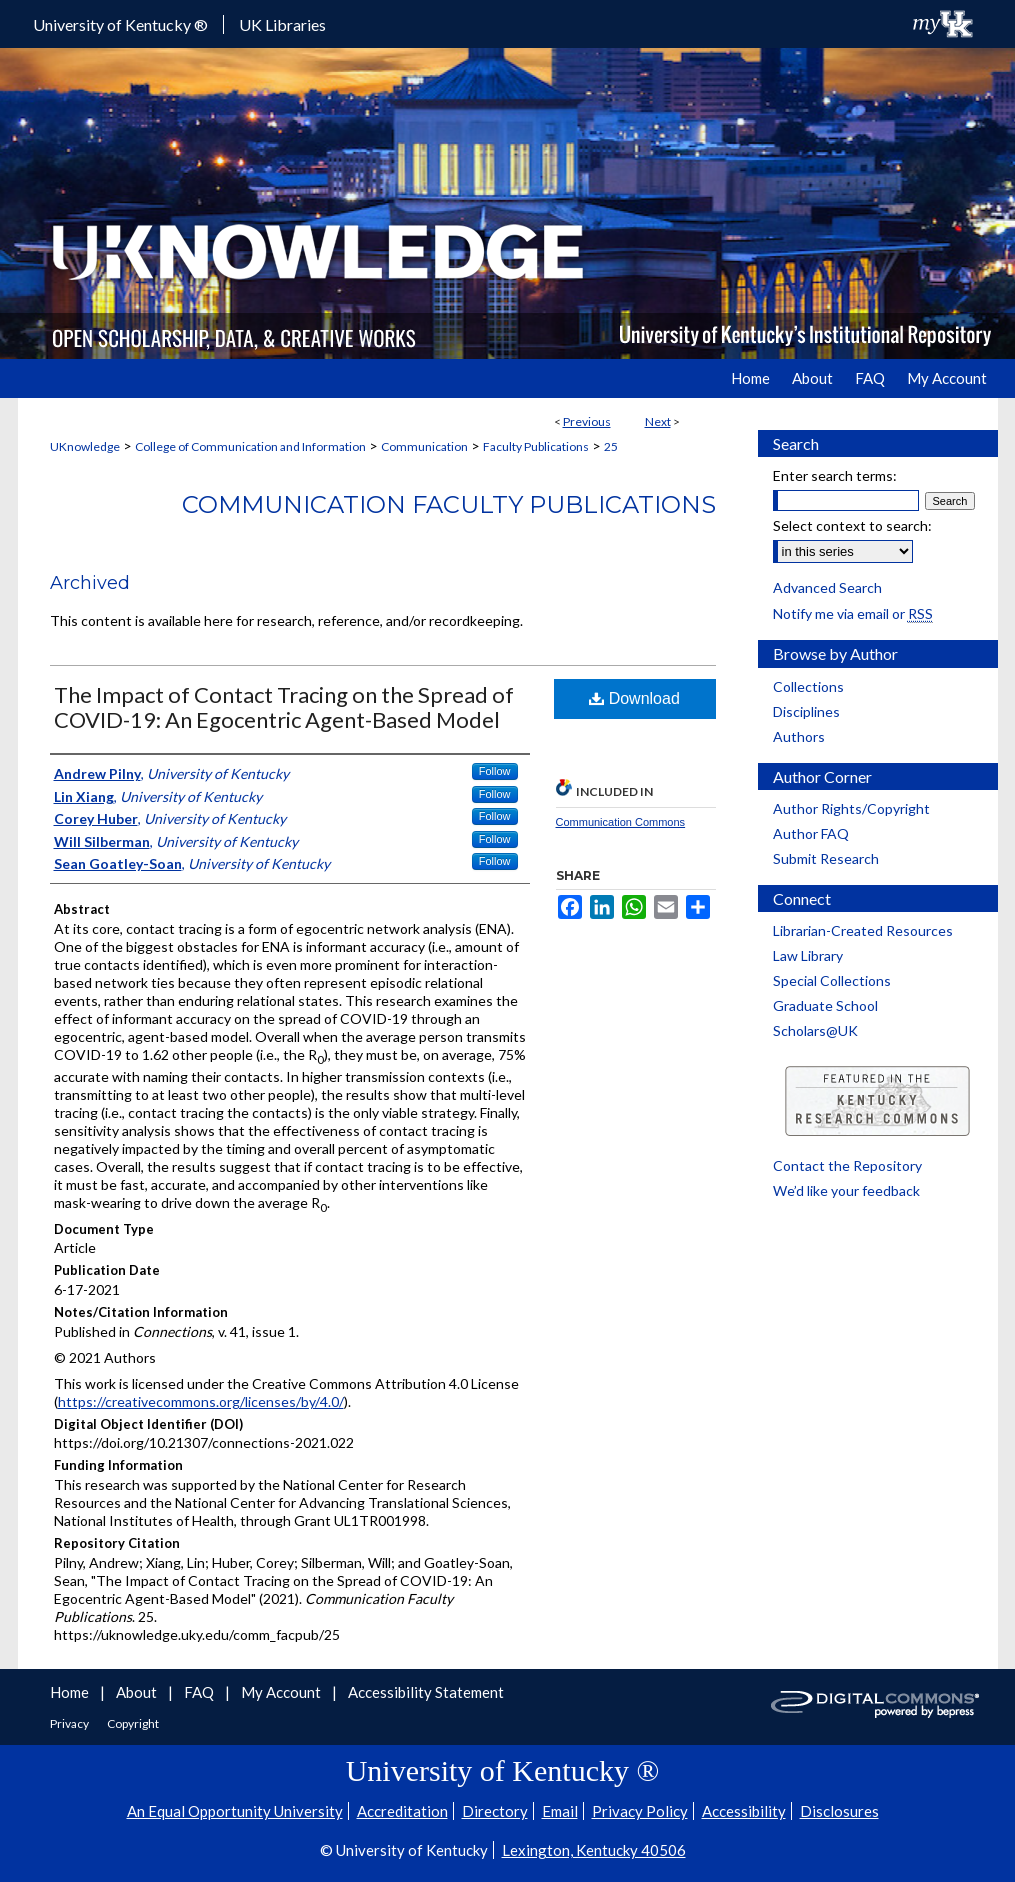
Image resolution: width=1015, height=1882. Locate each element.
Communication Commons (621, 822)
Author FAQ (811, 833)
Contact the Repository (847, 1165)
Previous (587, 421)
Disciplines (806, 711)
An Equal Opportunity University (235, 1811)
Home (71, 1692)
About (138, 1692)
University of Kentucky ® (120, 24)
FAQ (200, 1692)
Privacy (70, 1723)
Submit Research (826, 858)
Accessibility (744, 1811)
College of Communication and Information (250, 446)
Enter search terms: (835, 475)
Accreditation (402, 1811)
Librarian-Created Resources (863, 930)
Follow (495, 771)
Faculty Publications (536, 446)
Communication (424, 446)
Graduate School (825, 1005)
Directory (495, 1811)
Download (634, 698)
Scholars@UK (815, 1030)
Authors (799, 736)
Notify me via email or (853, 613)
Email (560, 1811)
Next (658, 421)
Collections (808, 686)
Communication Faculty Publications (449, 504)
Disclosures (839, 1811)
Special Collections (832, 980)
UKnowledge (85, 446)
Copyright (133, 1723)
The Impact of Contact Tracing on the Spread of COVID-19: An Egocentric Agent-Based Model (284, 707)
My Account (282, 1692)
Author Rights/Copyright (851, 808)
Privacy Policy (640, 1811)
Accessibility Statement (426, 1692)
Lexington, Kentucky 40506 (594, 1850)
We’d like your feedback (846, 1190)
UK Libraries (282, 24)
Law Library (808, 955)
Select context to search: (852, 525)
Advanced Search (827, 587)
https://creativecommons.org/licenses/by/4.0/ (201, 1401)
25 (611, 446)
